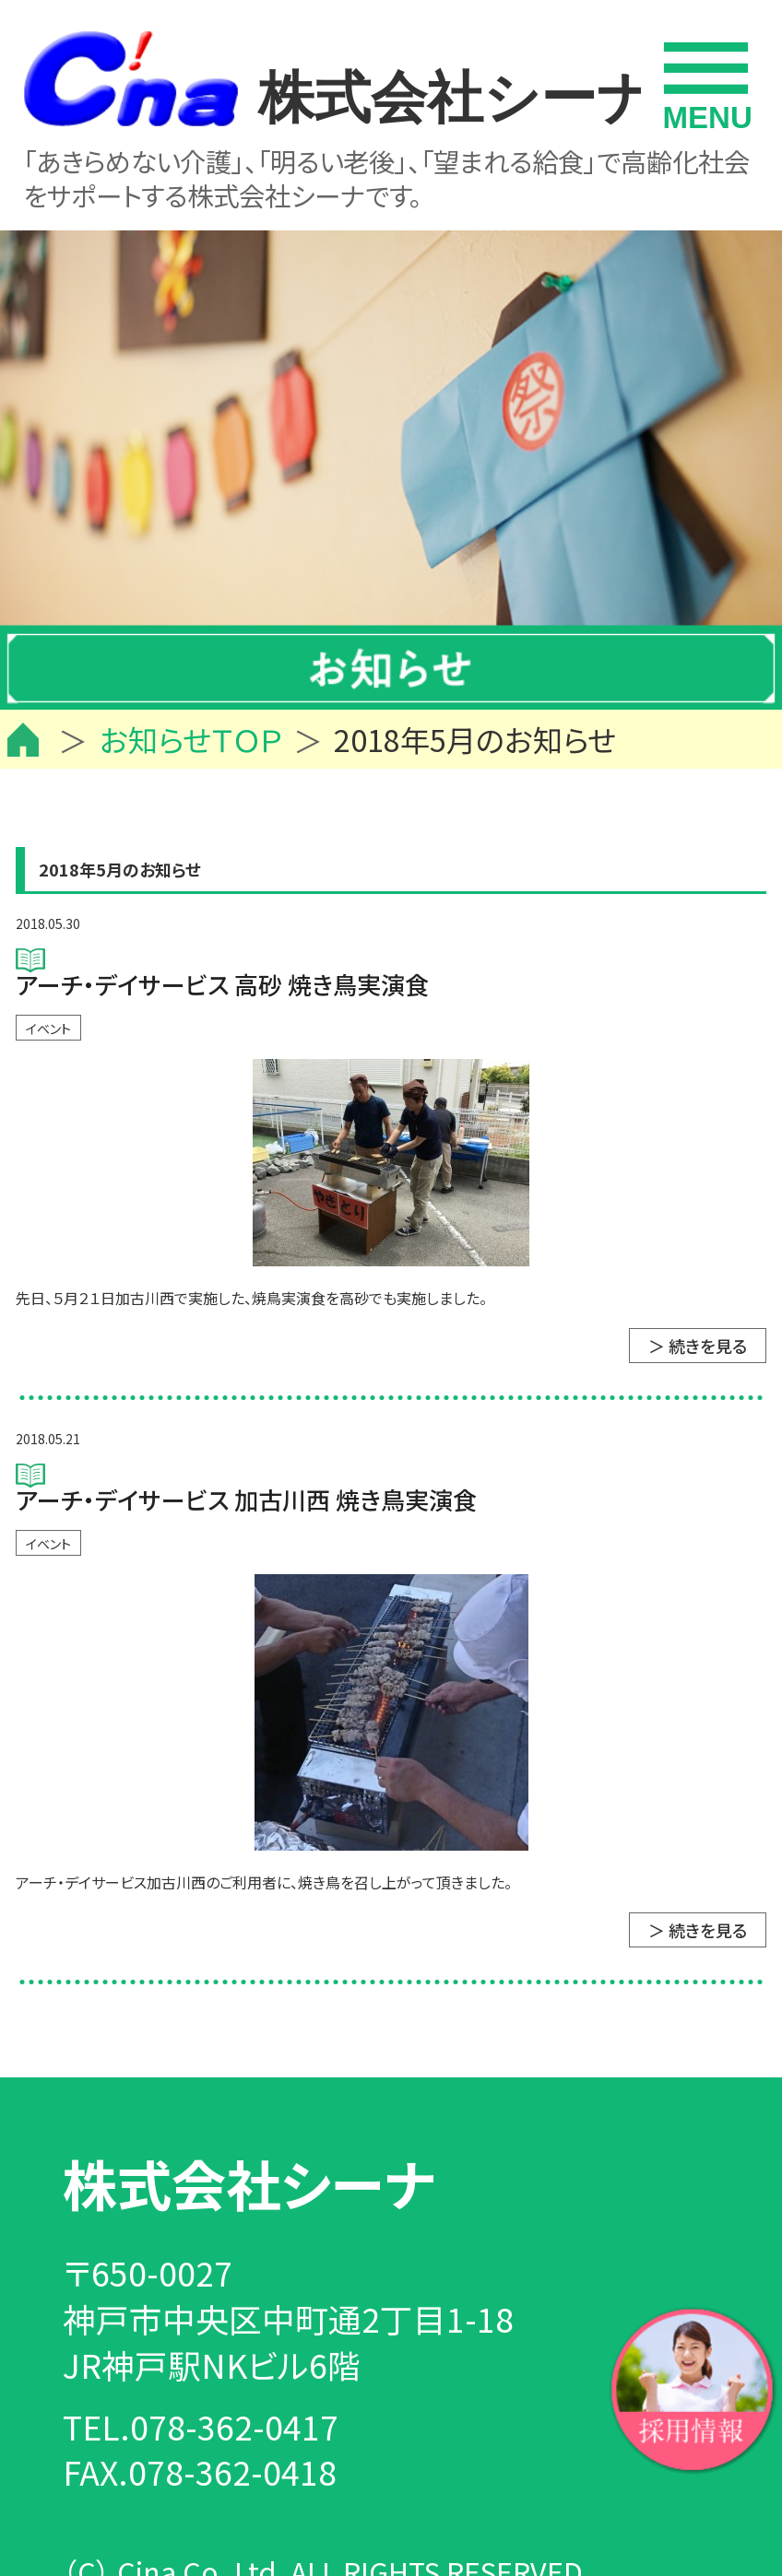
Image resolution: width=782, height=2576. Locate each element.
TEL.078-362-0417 (200, 2426)
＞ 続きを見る (697, 1346)
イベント (48, 1028)
